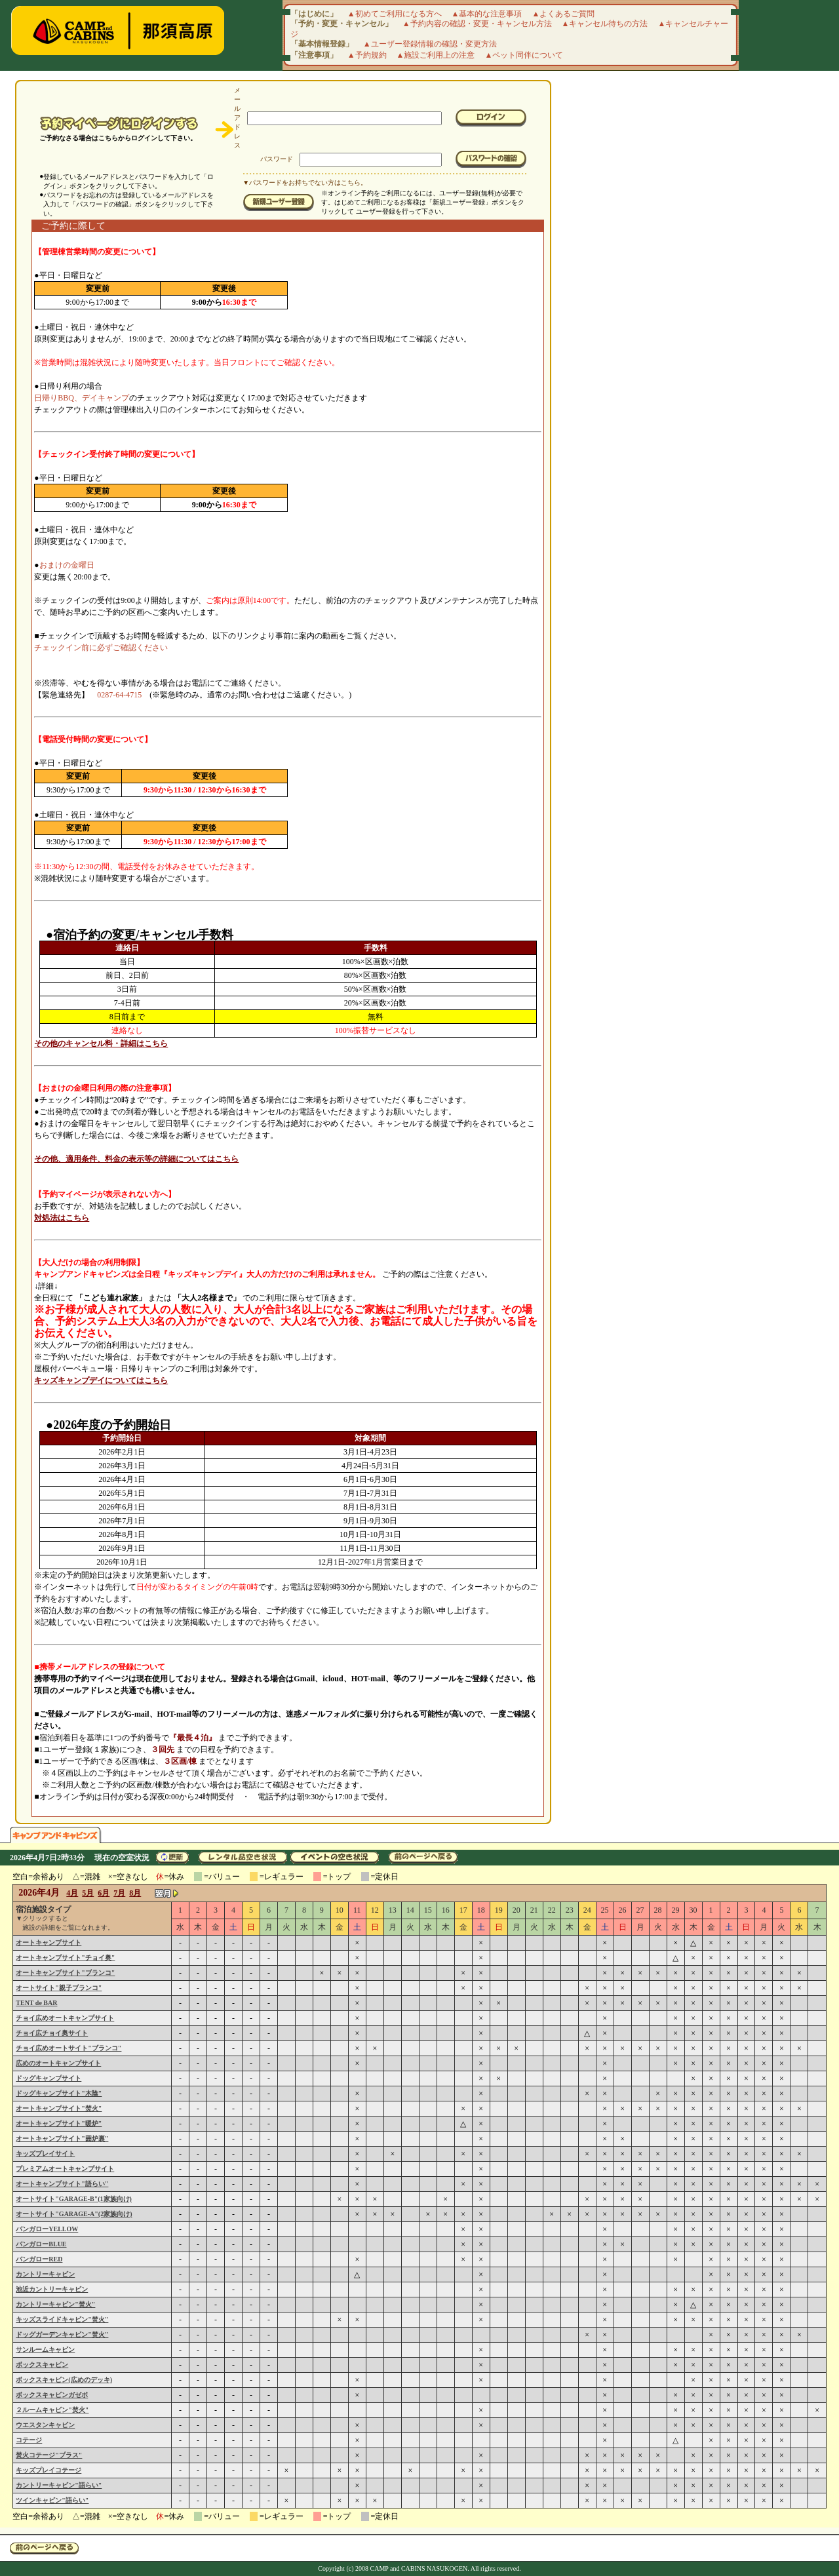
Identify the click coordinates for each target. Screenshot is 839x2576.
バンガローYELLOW (47, 2229)
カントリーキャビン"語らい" (59, 2485)
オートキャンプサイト (48, 1942)
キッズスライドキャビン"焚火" (62, 2319)
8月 (135, 1893)
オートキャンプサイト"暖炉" (59, 2123)
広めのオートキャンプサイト (58, 2063)
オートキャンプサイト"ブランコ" (65, 1972)
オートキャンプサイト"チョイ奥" (65, 1957)
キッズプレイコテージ (48, 2470)
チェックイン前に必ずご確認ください (101, 647)
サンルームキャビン (45, 2349)
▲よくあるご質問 (563, 13)
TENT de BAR (36, 2002)
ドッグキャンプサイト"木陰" (59, 2093)
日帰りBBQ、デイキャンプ (81, 397)
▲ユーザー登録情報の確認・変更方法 (430, 44)
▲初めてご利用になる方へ (394, 13)
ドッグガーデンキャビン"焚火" (62, 2334)
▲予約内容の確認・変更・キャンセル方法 (477, 23)
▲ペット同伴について (524, 55)
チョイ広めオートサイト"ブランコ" (68, 2048)
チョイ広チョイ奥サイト (52, 2033)
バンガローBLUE (41, 2244)
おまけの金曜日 (66, 565)
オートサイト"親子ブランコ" (59, 1987)
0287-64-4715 (119, 694)
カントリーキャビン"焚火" (55, 2304)
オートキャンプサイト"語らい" (62, 2183)
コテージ (29, 2440)
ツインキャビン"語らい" (52, 2500)
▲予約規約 (367, 55)
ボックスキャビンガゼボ (52, 2394)
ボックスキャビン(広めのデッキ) (64, 2379)
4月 (72, 1893)
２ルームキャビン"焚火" (52, 2409)
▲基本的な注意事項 (487, 13)
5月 (88, 1893)
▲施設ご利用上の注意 (436, 55)
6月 (103, 1893)
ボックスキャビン (42, 2364)
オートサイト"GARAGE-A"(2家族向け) (74, 2213)
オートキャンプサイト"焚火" (59, 2108)
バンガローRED (39, 2259)
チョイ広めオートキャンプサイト (65, 2017)
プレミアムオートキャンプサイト (65, 2168)
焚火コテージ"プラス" (49, 2455)
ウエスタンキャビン (45, 2425)
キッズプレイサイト (45, 2153)
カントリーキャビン (45, 2274)
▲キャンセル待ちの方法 (605, 23)
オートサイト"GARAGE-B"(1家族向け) (74, 2198)
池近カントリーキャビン (52, 2289)
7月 (119, 1893)
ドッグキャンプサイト (48, 2078)
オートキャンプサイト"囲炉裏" (62, 2138)
